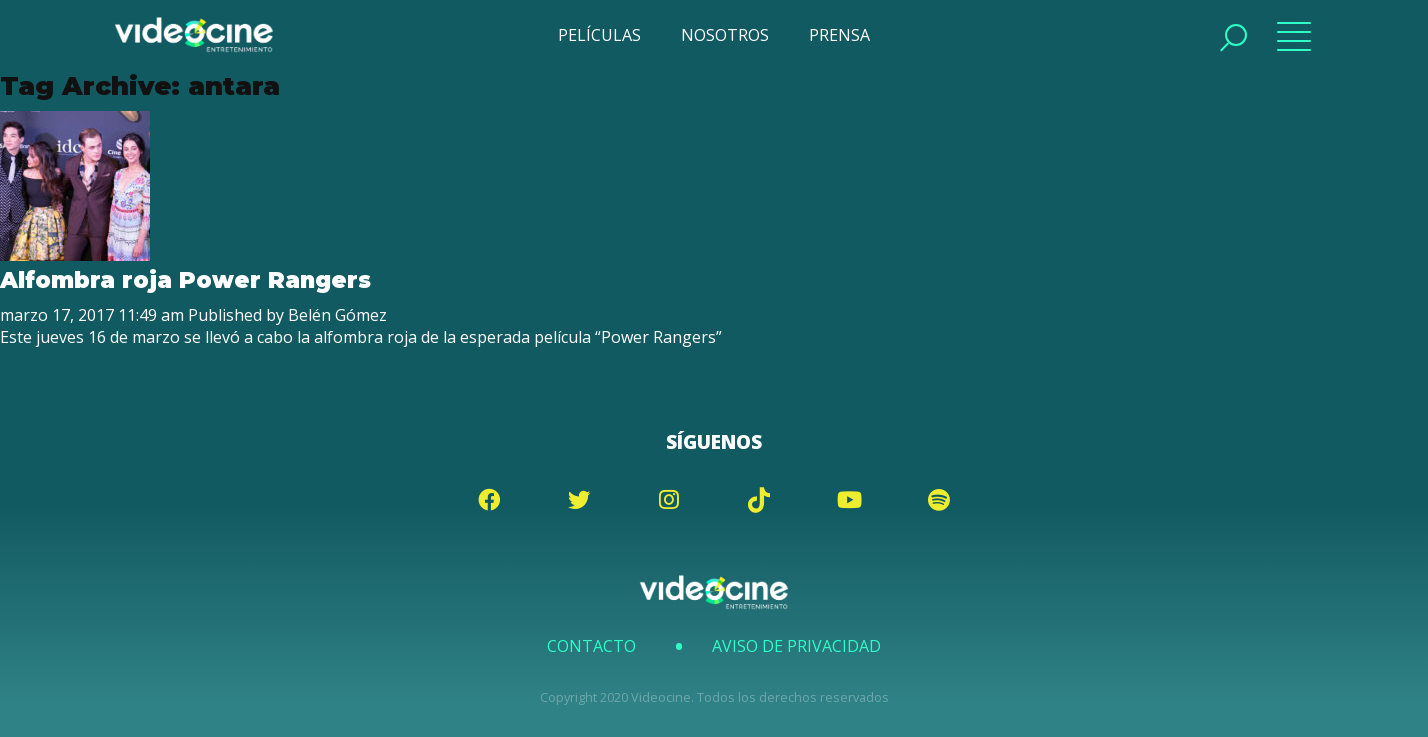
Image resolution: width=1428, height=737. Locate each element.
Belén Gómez (337, 315)
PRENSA (839, 35)
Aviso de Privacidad (796, 646)
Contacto (591, 646)
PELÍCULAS (599, 35)
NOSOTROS (725, 35)
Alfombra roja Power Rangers (185, 280)
